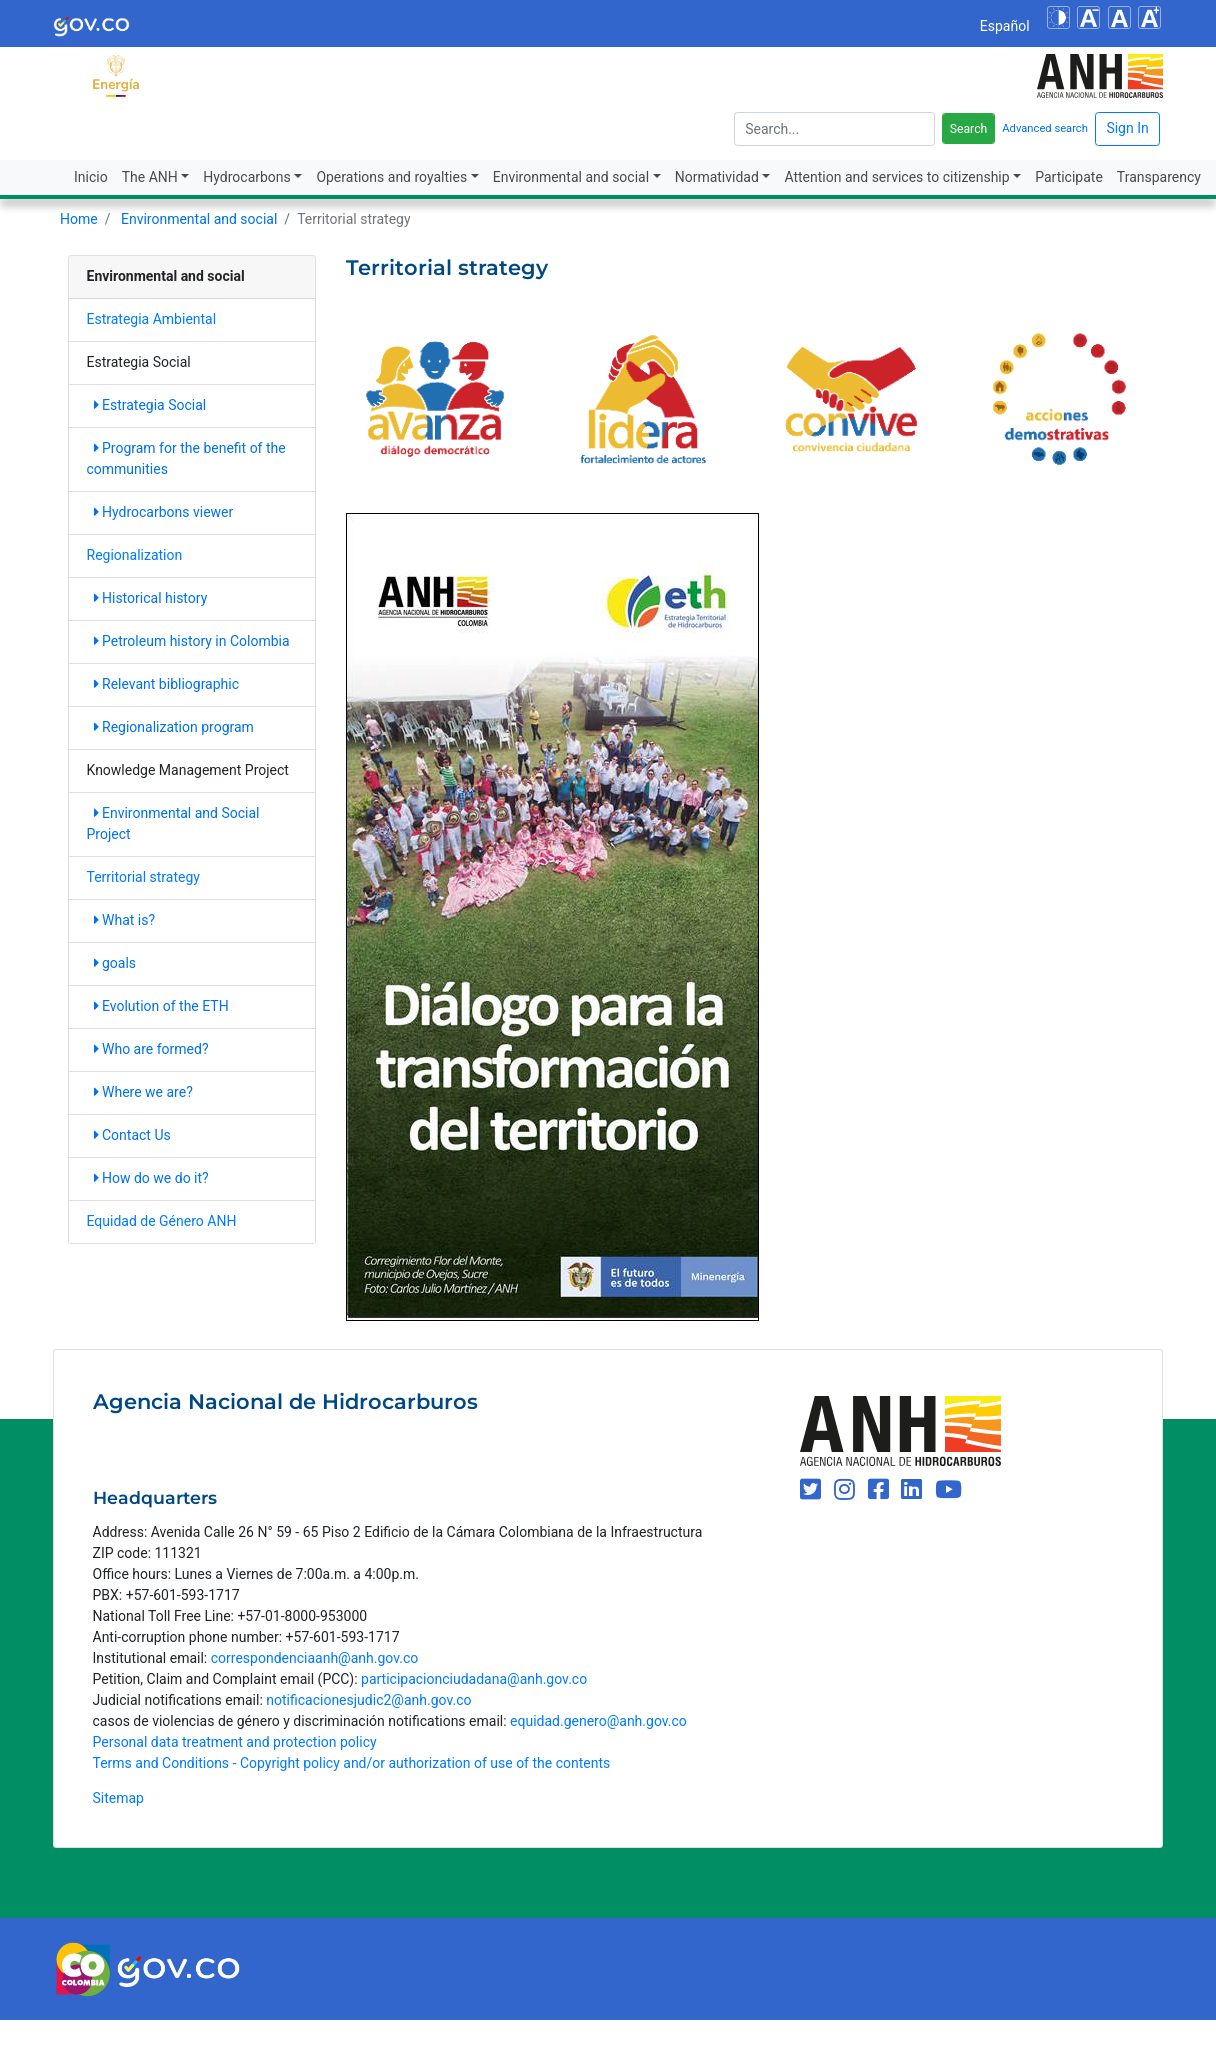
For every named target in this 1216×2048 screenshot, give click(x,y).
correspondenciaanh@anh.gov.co (314, 1658)
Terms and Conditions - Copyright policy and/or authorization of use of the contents (352, 1763)
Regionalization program (174, 727)
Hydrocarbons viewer (164, 512)
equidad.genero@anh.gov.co (598, 1721)
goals (115, 963)
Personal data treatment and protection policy (235, 1742)
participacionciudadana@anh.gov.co (474, 1679)
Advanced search (1045, 128)
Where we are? (143, 1092)
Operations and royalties (391, 177)
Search (969, 129)
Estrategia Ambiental (152, 319)
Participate (1069, 177)
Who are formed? (151, 1049)
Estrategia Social (150, 405)
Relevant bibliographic (167, 684)
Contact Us (132, 1135)
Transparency (1159, 177)
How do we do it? (151, 1178)
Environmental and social (571, 177)
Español (1005, 26)
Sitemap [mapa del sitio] (118, 1798)
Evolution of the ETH (161, 1006)
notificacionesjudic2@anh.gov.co (368, 1700)
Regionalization (135, 555)
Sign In (1127, 128)
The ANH (150, 177)
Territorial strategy (143, 877)
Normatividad (717, 177)
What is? (125, 920)
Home (79, 219)
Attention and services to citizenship (896, 177)
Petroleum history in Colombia (192, 641)
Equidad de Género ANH (162, 1221)
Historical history (151, 598)
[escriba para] (834, 129)
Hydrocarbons (247, 177)
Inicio (91, 177)
